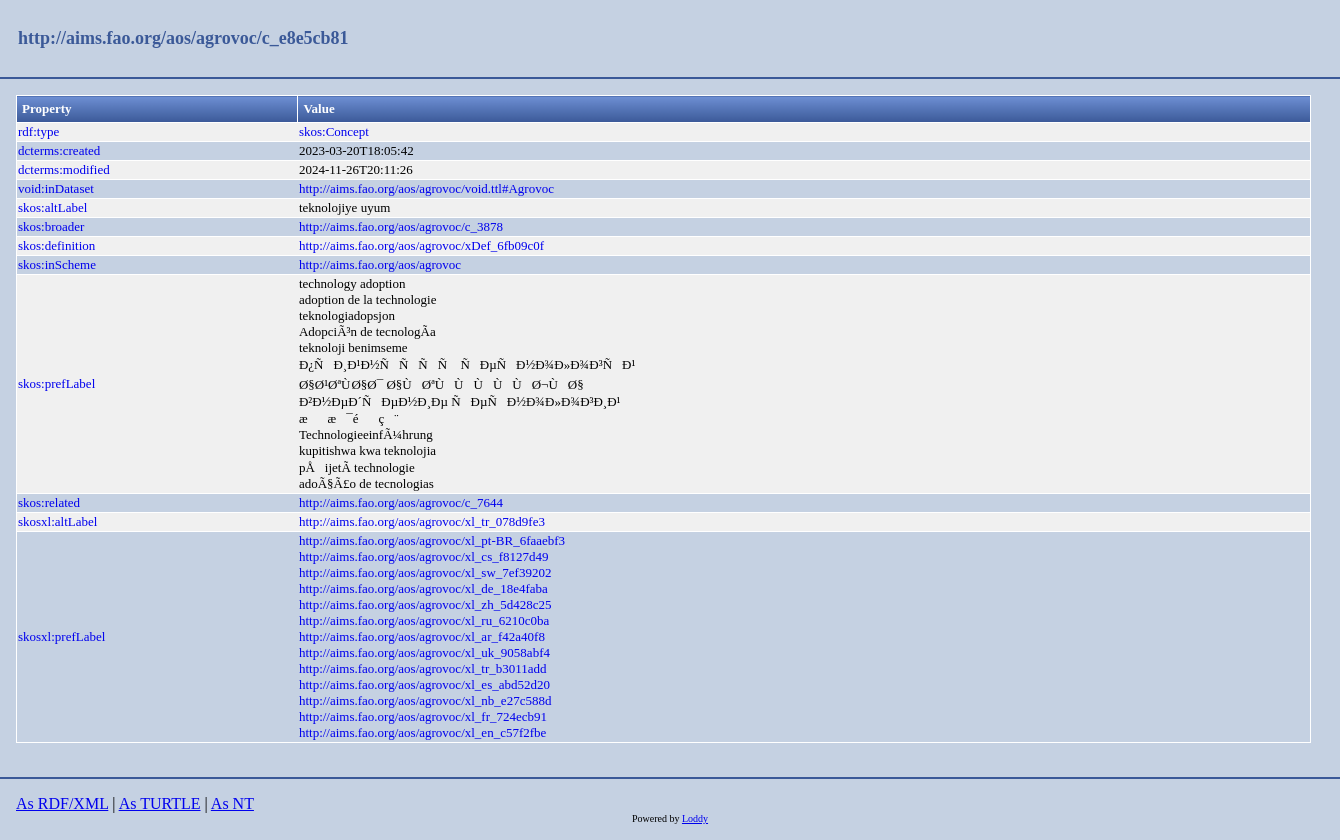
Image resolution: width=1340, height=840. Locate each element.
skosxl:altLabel (57, 521)
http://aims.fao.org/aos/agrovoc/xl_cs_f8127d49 (424, 556)
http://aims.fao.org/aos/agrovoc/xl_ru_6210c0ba (424, 620)
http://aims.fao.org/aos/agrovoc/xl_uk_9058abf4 (424, 652)
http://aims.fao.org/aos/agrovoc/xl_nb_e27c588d (425, 700)
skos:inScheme (57, 264)
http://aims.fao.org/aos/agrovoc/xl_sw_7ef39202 (425, 572)
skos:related (49, 502)
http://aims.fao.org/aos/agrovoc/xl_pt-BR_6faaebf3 (432, 540)
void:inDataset (56, 188)
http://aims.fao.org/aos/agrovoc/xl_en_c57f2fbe (422, 732)
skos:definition (56, 245)
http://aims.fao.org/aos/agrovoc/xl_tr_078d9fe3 (422, 521)
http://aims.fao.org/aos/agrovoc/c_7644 (401, 502)
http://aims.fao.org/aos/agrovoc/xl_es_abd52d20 (424, 684)
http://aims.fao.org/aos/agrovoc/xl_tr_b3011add (423, 668)
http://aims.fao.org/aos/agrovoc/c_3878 (401, 226)
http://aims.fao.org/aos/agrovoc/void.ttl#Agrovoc (426, 188)
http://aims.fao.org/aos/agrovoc (380, 264)
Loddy (695, 818)
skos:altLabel (52, 207)
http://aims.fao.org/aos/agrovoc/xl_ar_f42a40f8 (422, 636)
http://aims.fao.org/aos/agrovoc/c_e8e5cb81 (183, 38)
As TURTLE (160, 803)
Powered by (657, 818)
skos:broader (51, 226)
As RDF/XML (62, 803)
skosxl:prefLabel (61, 636)
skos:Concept (334, 131)
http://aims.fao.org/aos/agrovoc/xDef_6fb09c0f (421, 245)
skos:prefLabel (56, 383)
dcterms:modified (64, 169)
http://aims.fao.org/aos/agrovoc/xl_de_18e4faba (423, 588)
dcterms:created (59, 150)
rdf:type (38, 131)
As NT (232, 803)
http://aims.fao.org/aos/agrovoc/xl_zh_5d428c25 (425, 604)
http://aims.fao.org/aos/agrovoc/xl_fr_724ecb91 (423, 716)
